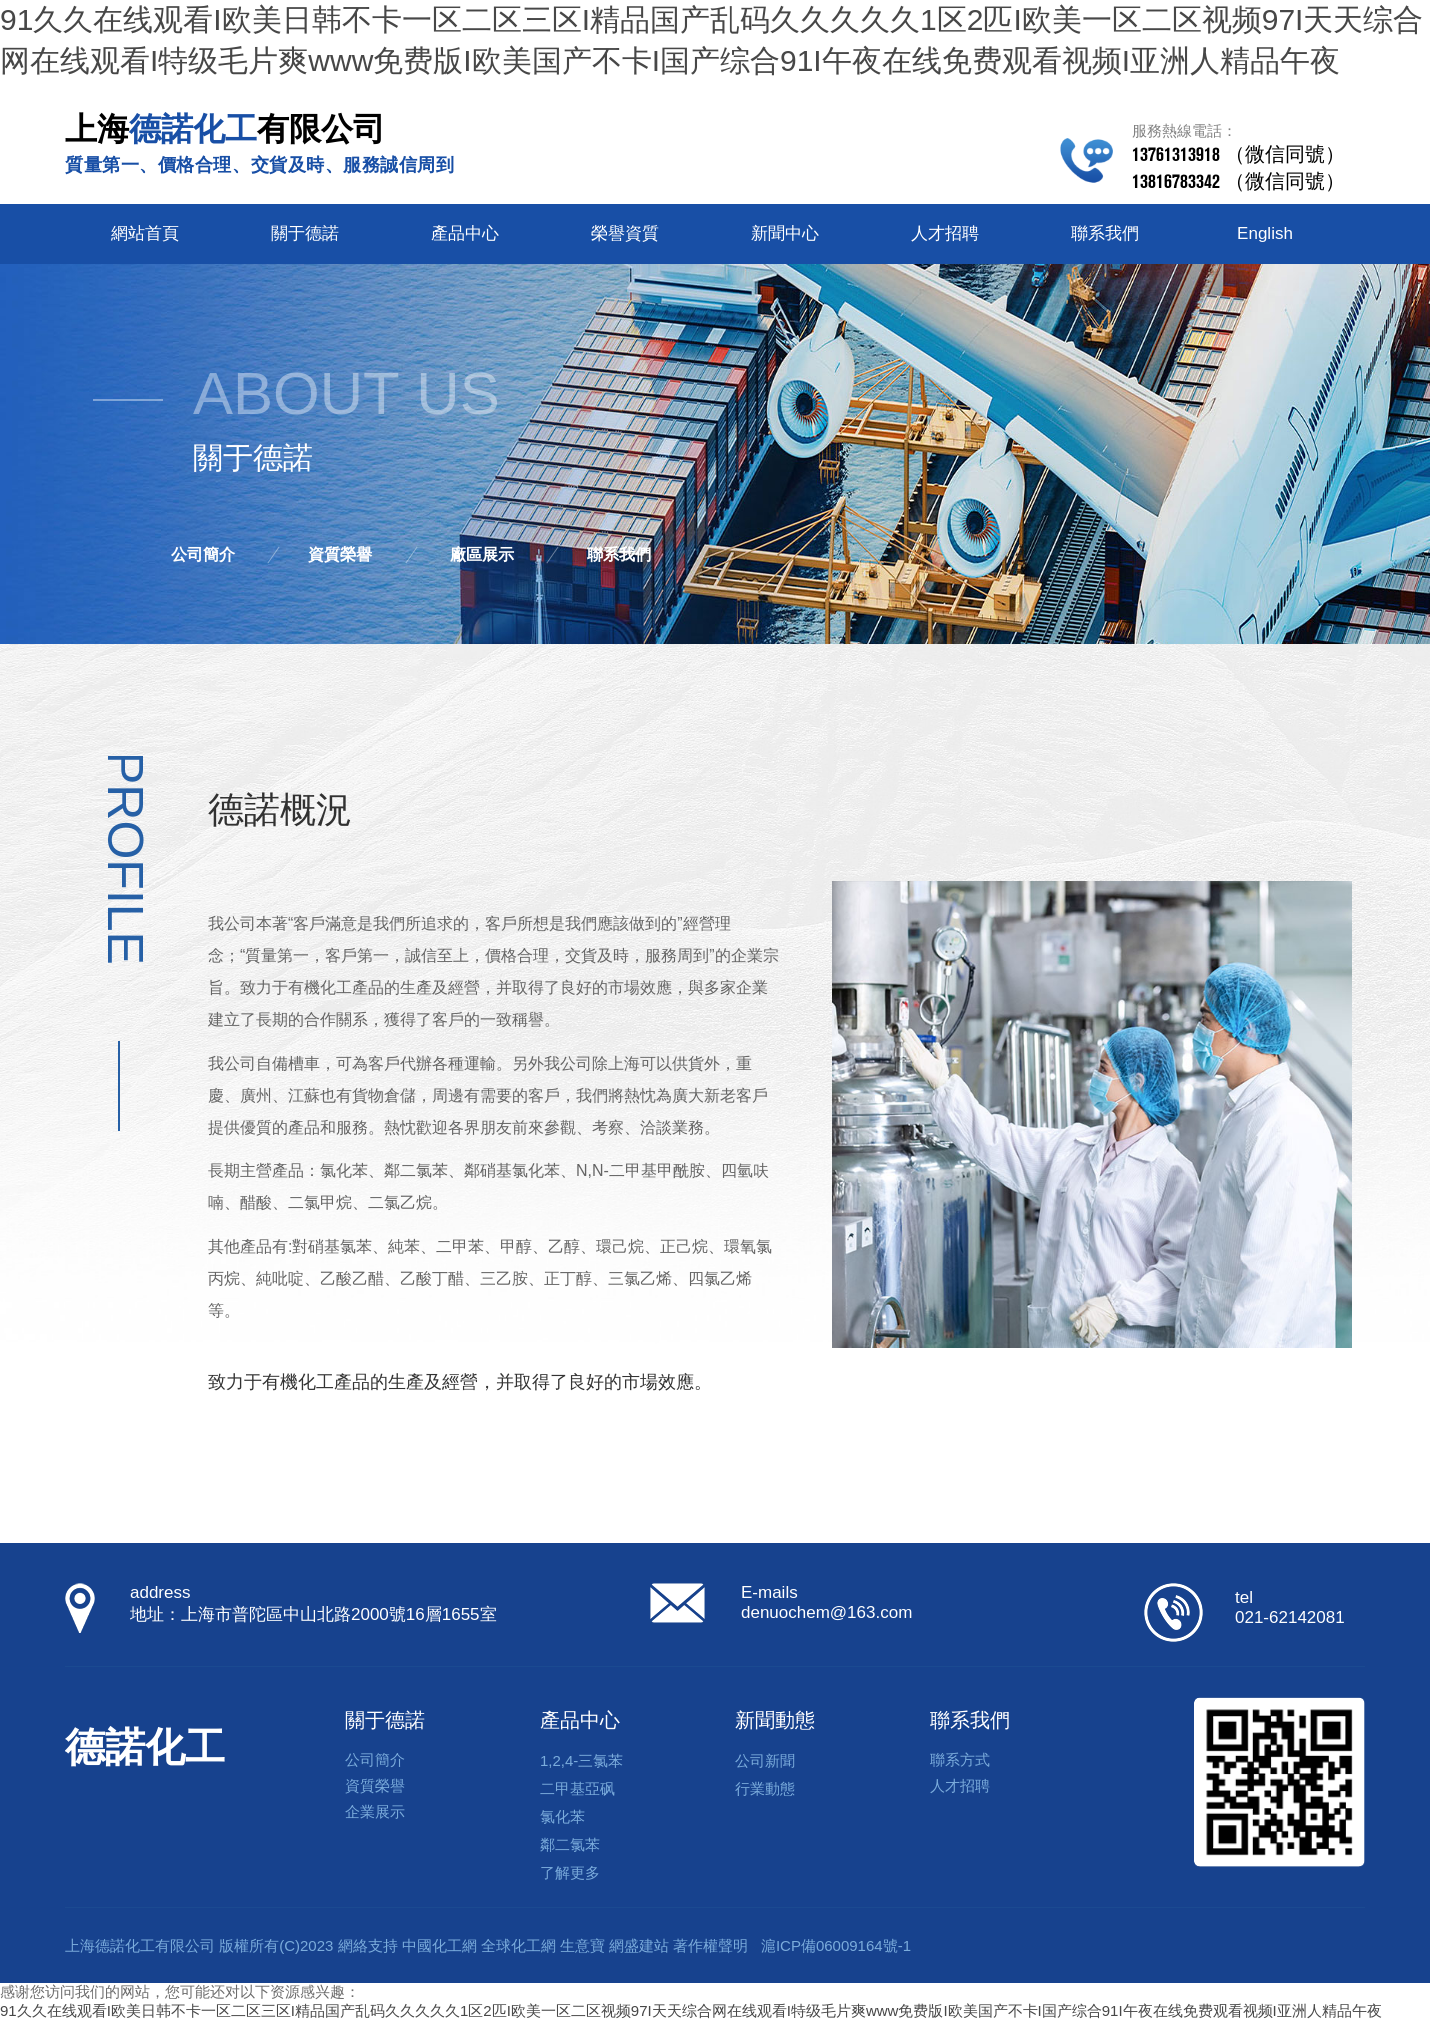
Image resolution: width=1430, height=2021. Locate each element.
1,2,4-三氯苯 (581, 1760)
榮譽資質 (625, 233)
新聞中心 (785, 233)
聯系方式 (960, 1759)
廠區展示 (482, 554)
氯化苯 (562, 1816)
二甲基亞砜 (577, 1788)
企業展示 (375, 1811)
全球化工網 (518, 1945)
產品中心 (465, 233)
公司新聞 (765, 1760)
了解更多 (570, 1872)
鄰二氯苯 (570, 1844)
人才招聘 (945, 233)
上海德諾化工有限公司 (140, 1945)
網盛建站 (639, 1945)
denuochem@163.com (826, 1612)
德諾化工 (145, 1747)
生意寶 (582, 1945)
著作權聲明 (710, 1945)
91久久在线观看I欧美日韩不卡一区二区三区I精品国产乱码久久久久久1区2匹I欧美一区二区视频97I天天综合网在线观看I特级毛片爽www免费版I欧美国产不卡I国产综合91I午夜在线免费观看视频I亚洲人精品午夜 (691, 2010)
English (1265, 233)
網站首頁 (145, 233)
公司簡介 (203, 554)
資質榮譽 (340, 554)
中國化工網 (439, 1945)
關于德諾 (305, 233)
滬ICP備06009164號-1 (836, 1945)
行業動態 (765, 1788)
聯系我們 (1105, 233)
